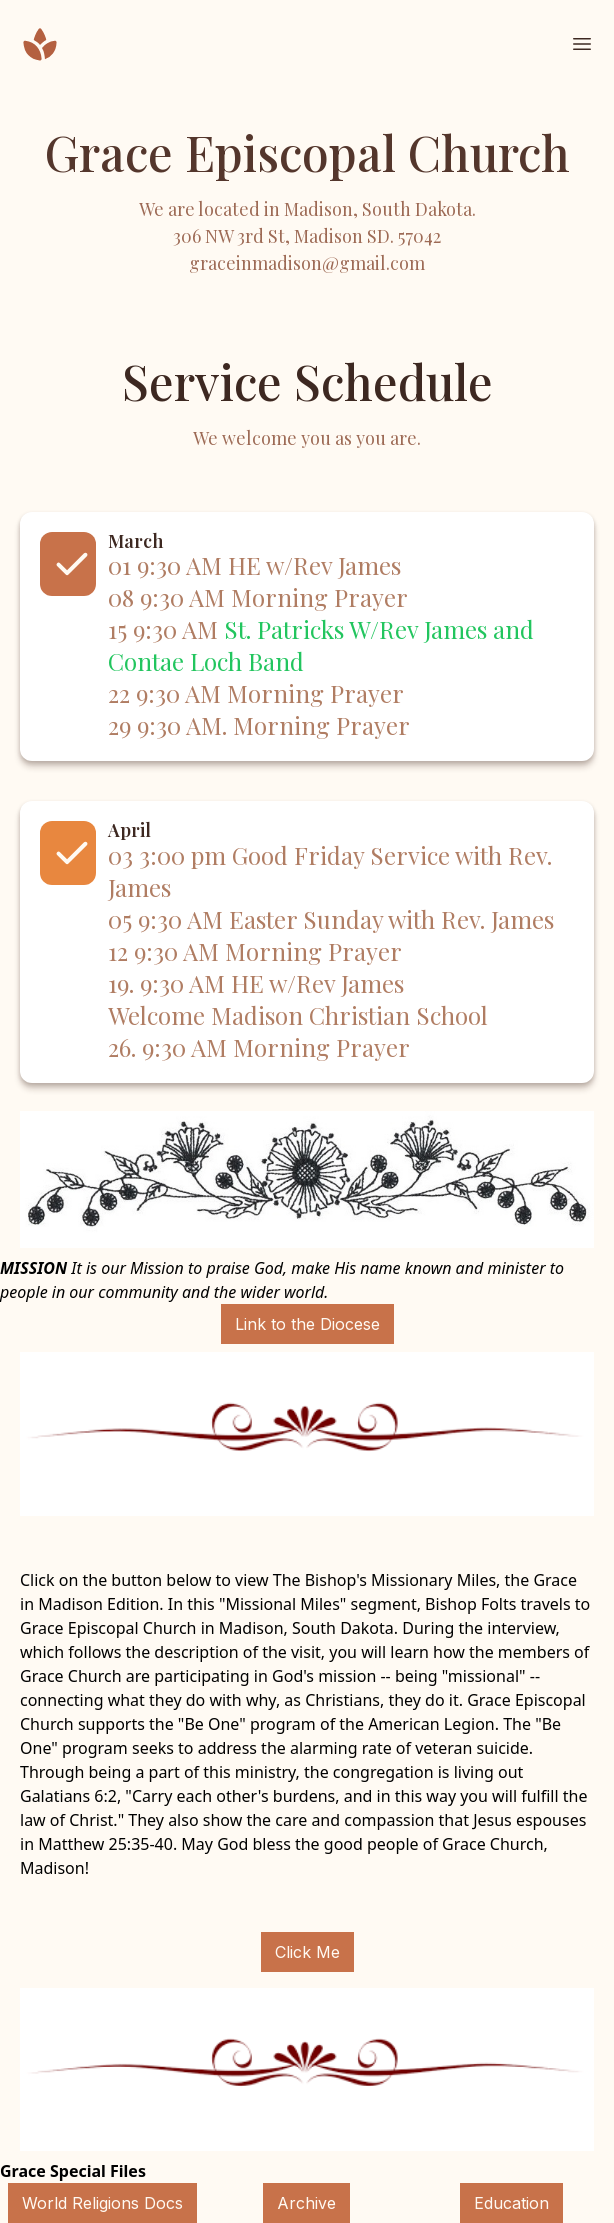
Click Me (307, 1952)
